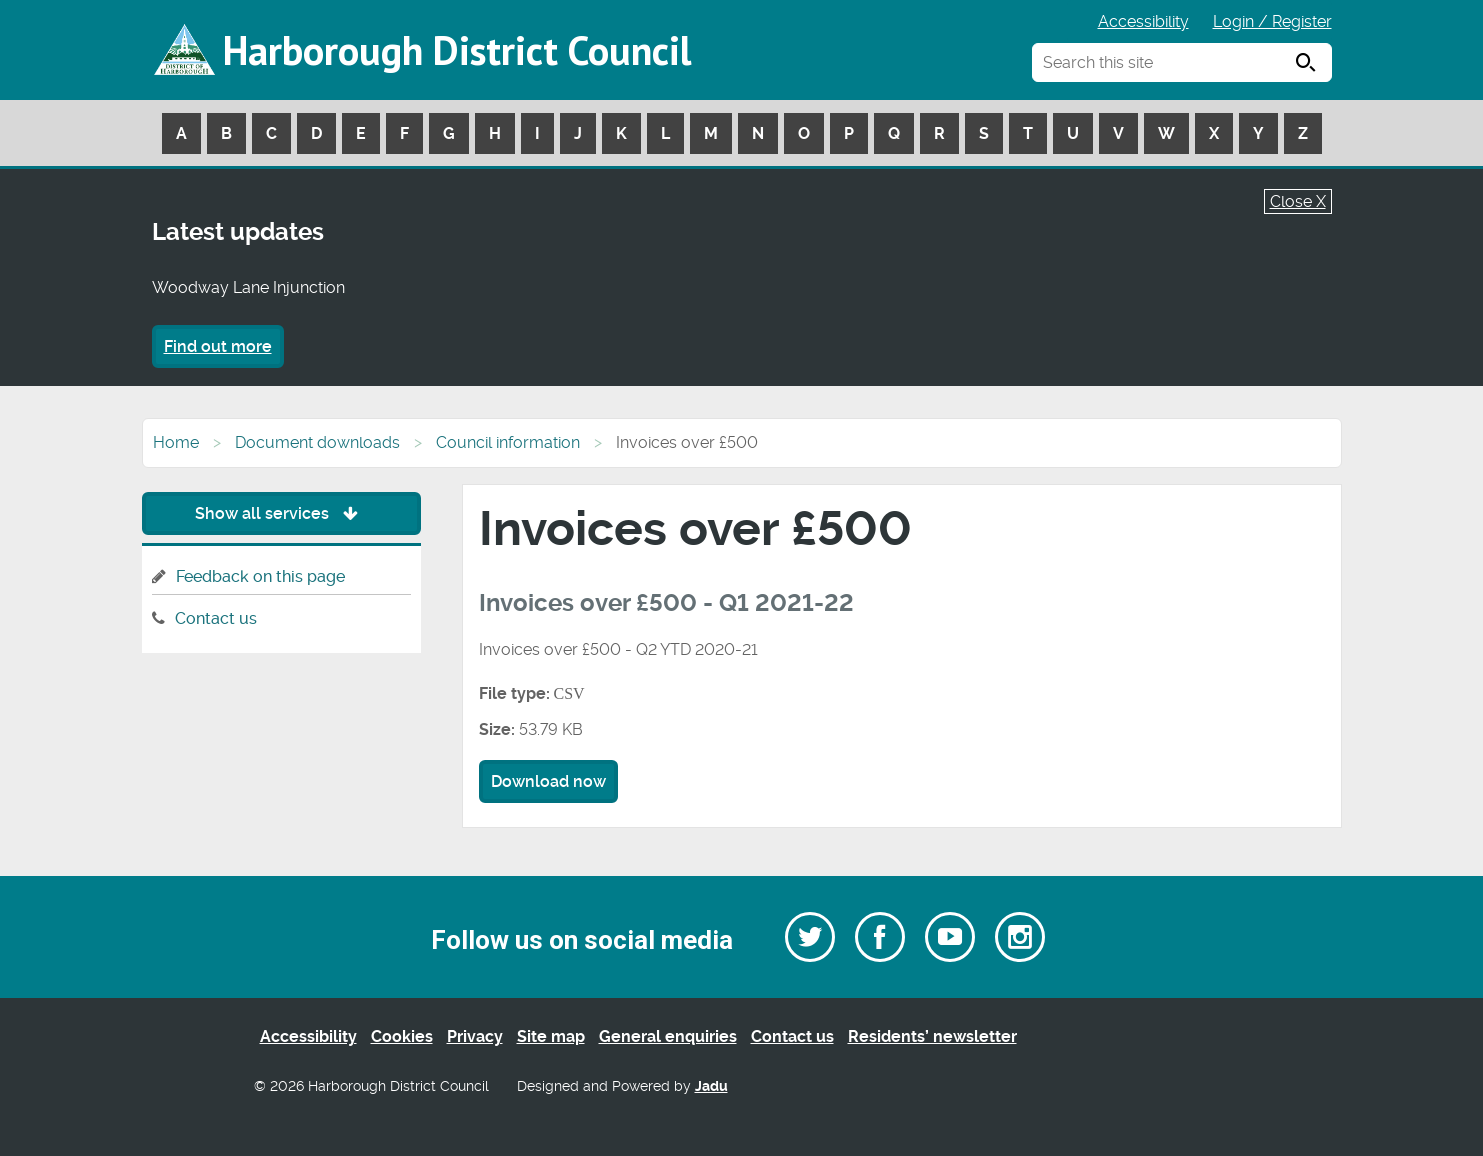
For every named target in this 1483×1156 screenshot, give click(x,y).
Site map (551, 1036)
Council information (508, 442)
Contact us (216, 618)
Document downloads (317, 442)
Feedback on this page (260, 576)
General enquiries (668, 1036)
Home (176, 442)
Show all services (281, 513)
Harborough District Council (457, 50)
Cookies (402, 1036)
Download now (548, 781)
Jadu (711, 1086)
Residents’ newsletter (932, 1036)
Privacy (475, 1036)
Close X (1298, 201)
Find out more (218, 346)
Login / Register (1272, 21)
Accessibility (1143, 21)
